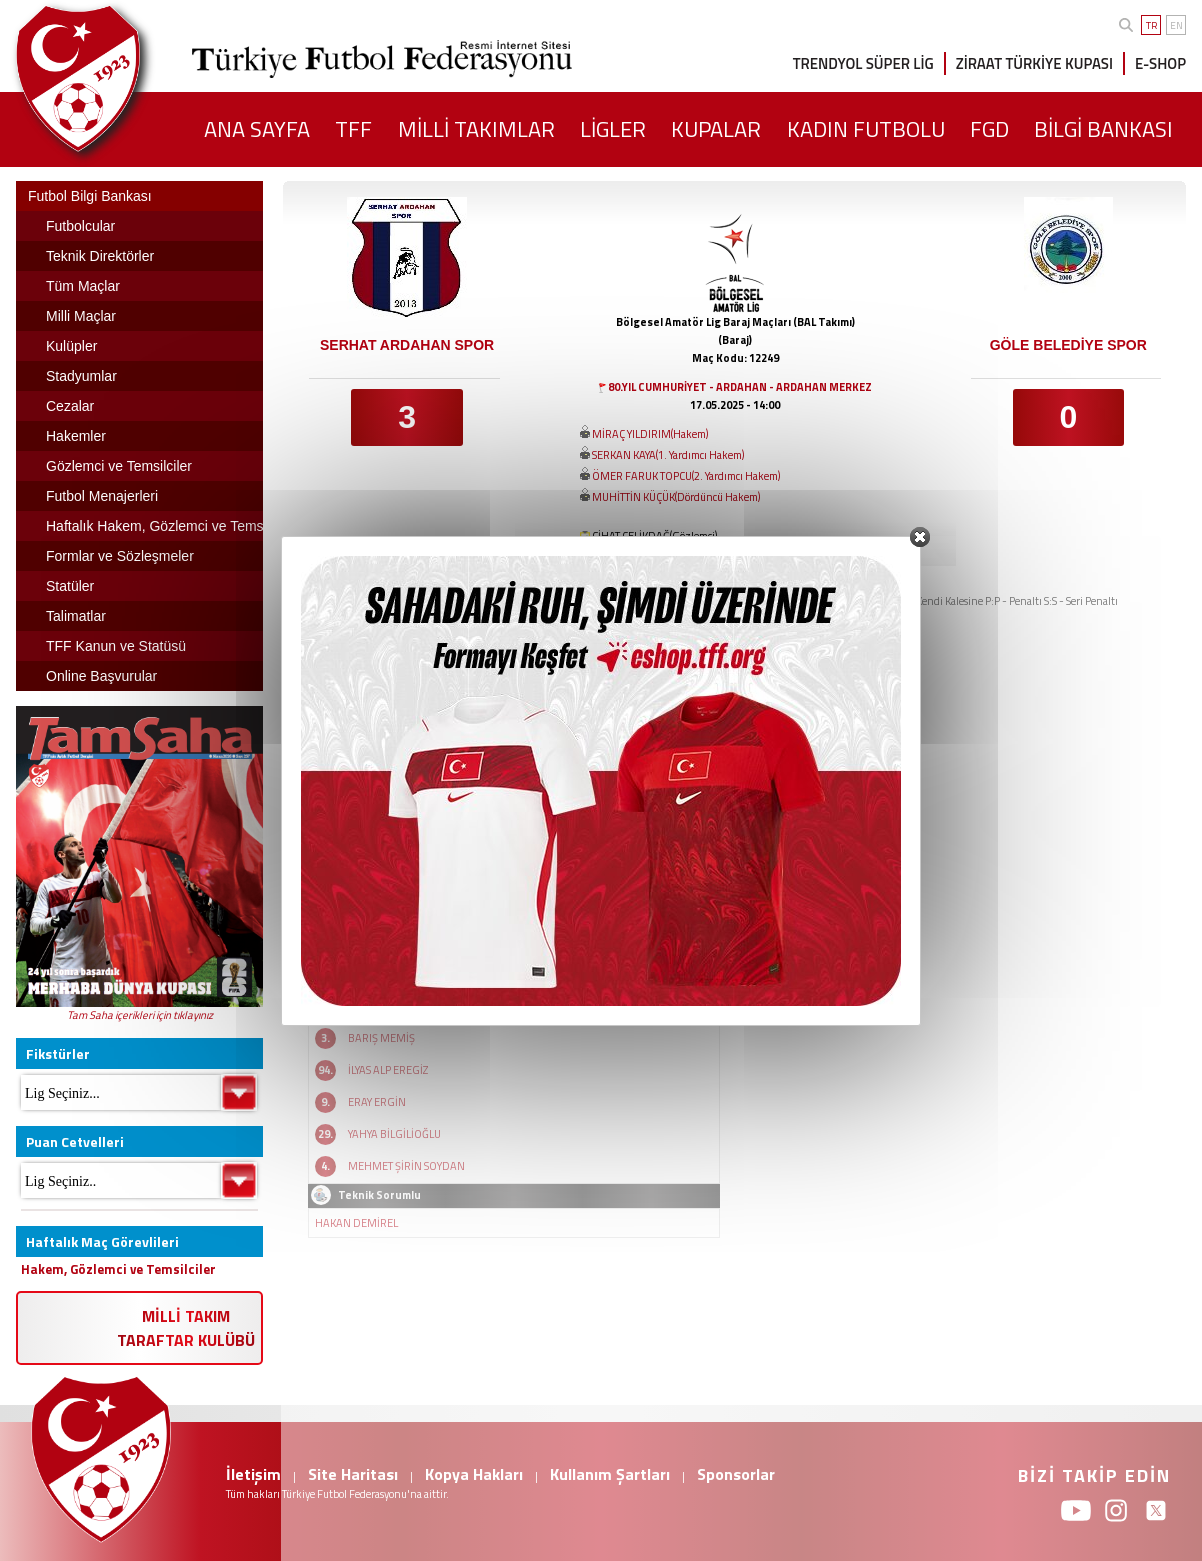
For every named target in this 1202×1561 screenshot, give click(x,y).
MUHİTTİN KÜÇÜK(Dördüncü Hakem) (676, 497)
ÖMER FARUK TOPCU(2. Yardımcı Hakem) (686, 476)
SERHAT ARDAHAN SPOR (407, 345)
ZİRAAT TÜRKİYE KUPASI (1034, 63)
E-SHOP (1160, 63)
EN (1176, 25)
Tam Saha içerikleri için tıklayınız (140, 1015)
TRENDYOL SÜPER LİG (863, 63)
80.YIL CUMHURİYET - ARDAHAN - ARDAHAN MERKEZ (740, 387)
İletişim (253, 1474)
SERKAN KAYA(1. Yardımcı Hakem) (668, 455)
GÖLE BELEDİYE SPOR (1068, 345)
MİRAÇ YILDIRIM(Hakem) (650, 434)
